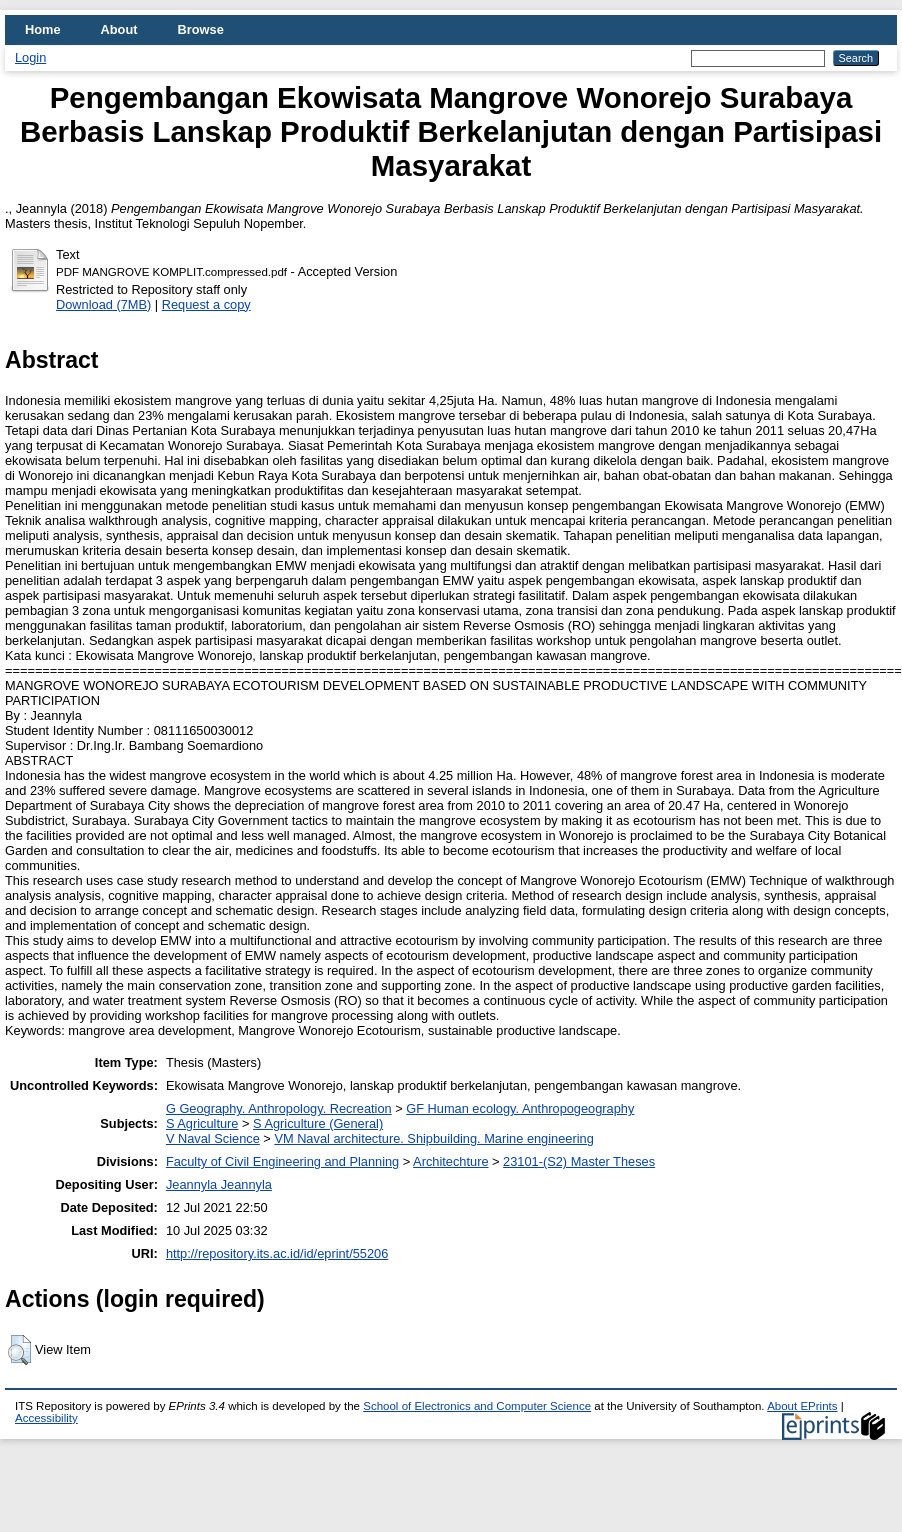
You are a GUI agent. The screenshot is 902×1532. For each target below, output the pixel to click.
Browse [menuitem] (201, 29)
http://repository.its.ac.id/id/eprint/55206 (277, 1253)
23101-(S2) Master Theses (579, 1161)
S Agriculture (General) (318, 1123)
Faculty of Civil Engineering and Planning (282, 1161)
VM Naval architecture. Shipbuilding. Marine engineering (433, 1138)
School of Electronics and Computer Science (477, 1406)
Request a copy (206, 304)
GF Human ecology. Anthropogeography (520, 1108)
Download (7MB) (103, 304)
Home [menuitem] (43, 29)
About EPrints (802, 1406)
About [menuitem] (119, 29)
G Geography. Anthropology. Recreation (279, 1108)
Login (30, 57)
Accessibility (46, 1418)
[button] (19, 1350)
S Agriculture (202, 1123)
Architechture (450, 1161)
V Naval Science (213, 1138)
